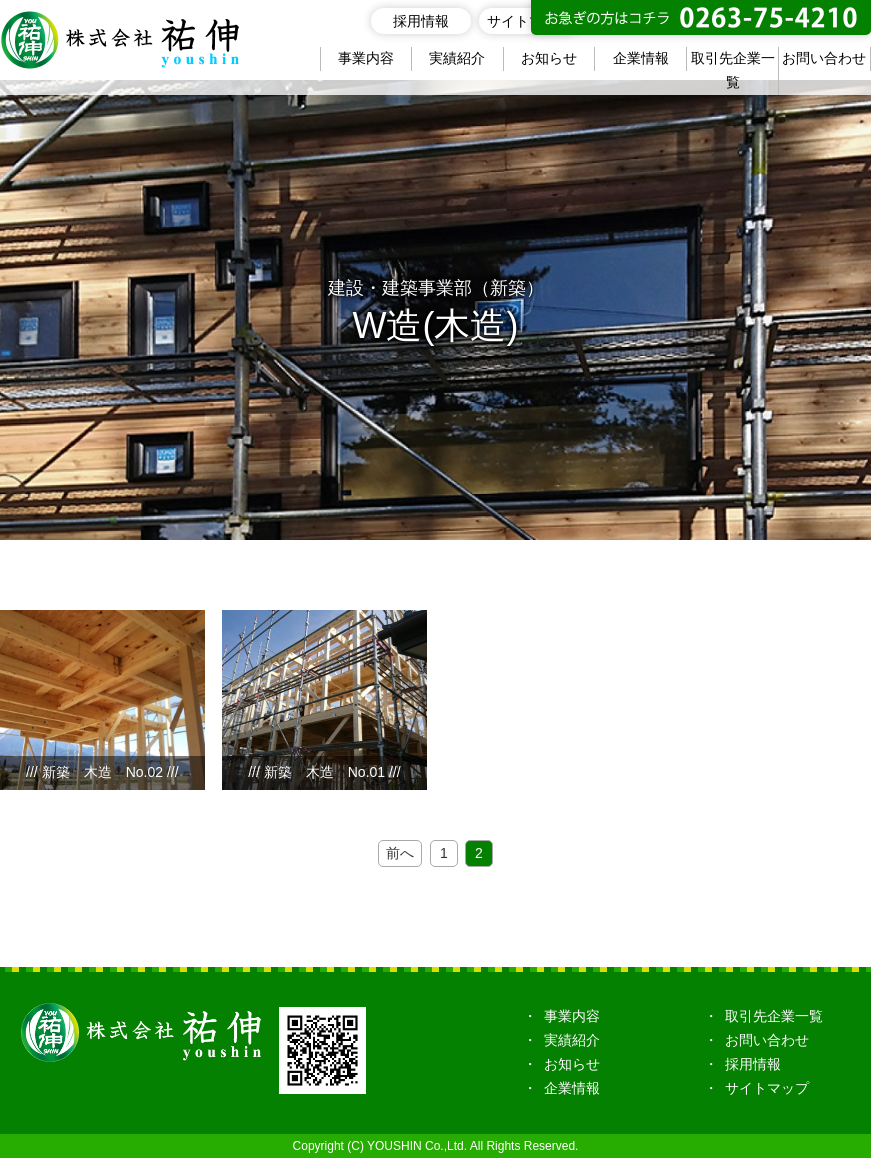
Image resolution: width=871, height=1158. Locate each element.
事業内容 (366, 58)
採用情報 (421, 21)
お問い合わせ (824, 58)
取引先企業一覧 (733, 70)
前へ (400, 853)
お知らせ (549, 58)
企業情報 (641, 58)
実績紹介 (457, 58)
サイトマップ (529, 21)
